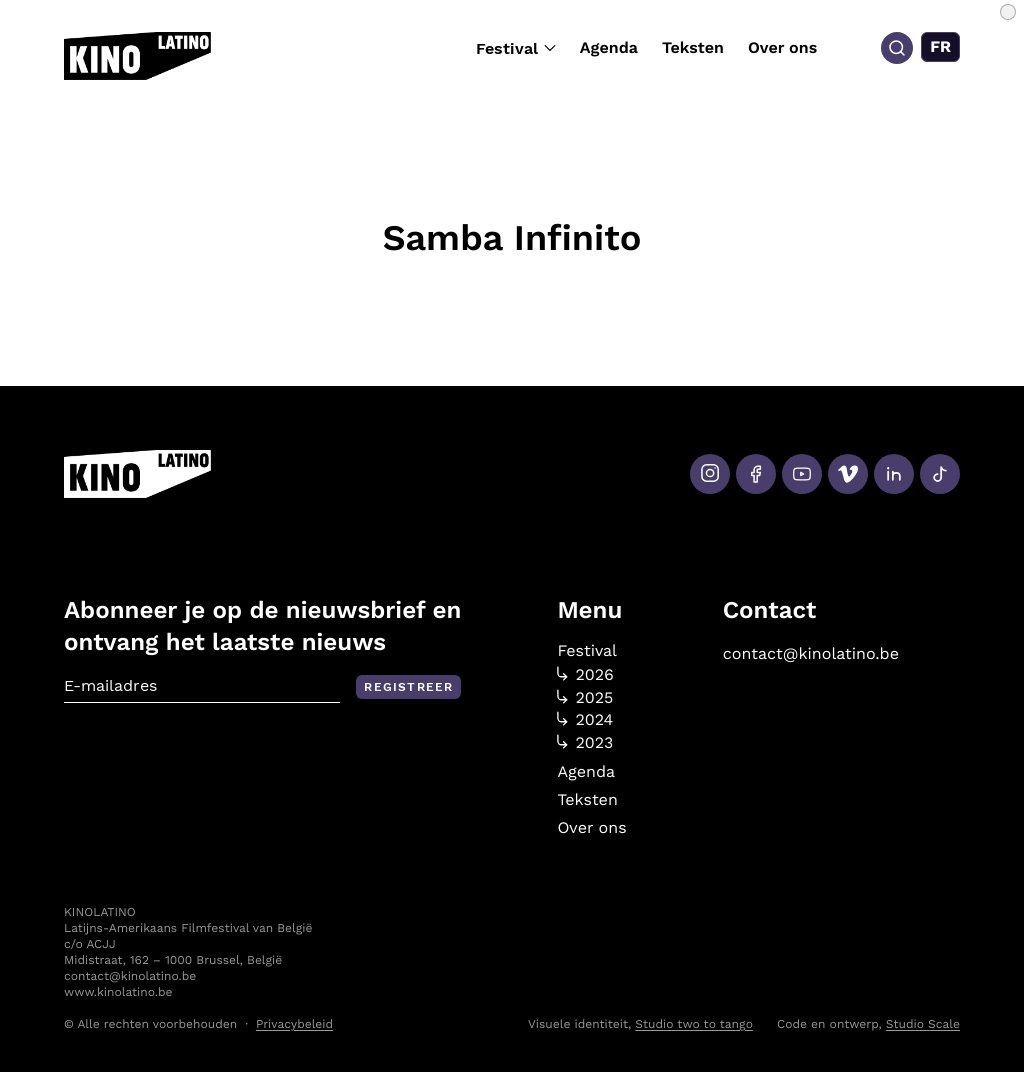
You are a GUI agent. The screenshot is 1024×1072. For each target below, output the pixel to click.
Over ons (782, 47)
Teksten (693, 47)
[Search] (897, 48)
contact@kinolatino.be (811, 653)
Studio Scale (923, 1024)
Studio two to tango (694, 1024)
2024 (585, 720)
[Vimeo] (848, 474)
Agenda (609, 47)
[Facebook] (756, 474)
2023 (585, 743)
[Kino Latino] (137, 56)
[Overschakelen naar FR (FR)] (940, 47)
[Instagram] (710, 474)
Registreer (408, 687)
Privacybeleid (294, 1024)
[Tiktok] (940, 474)
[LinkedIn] (894, 474)
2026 (585, 675)
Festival (516, 48)
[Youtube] (802, 474)
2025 (585, 698)
